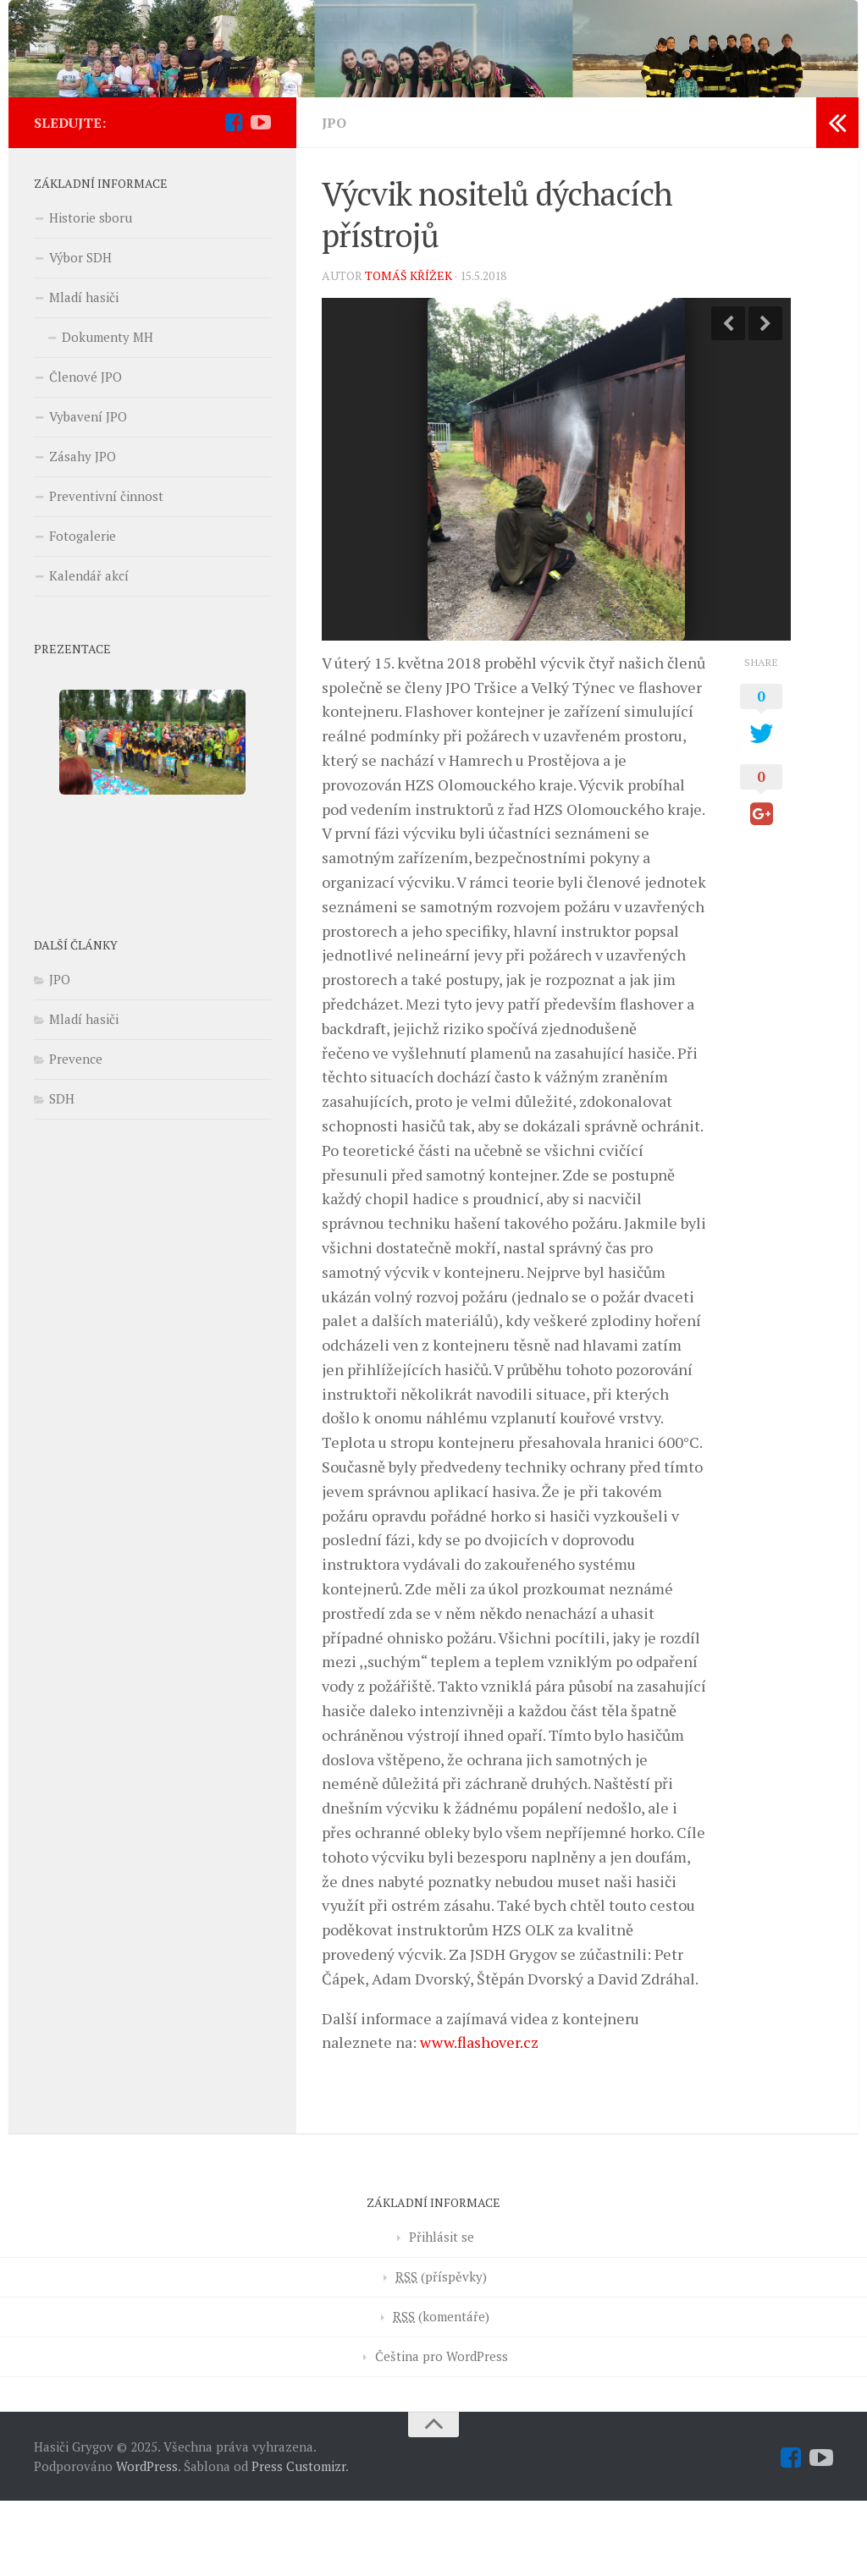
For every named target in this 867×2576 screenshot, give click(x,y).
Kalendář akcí (89, 650)
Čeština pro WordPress (441, 2431)
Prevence (75, 1134)
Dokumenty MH (107, 412)
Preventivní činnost (106, 571)
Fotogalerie (82, 611)
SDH (62, 1173)
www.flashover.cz (479, 2117)
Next (765, 398)
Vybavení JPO (88, 491)
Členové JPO (85, 451)
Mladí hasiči (84, 372)
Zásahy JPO (82, 531)
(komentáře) (441, 2391)
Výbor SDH (80, 332)
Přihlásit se (441, 2312)
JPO (334, 198)
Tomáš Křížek (408, 350)
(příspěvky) (441, 2351)
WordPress (147, 2540)
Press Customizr (298, 2540)
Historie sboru (90, 292)
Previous (728, 398)
